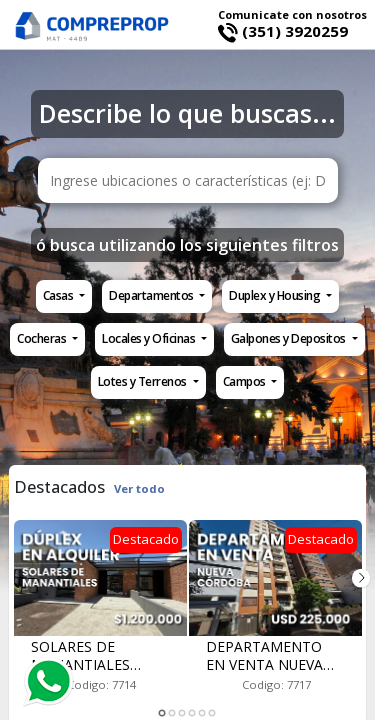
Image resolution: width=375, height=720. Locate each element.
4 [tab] (193, 714)
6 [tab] (213, 714)
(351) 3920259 (283, 31)
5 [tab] (203, 714)
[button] (64, 296)
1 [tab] (163, 714)
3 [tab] (183, 714)
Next (361, 577)
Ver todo (139, 488)
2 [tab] (173, 714)
